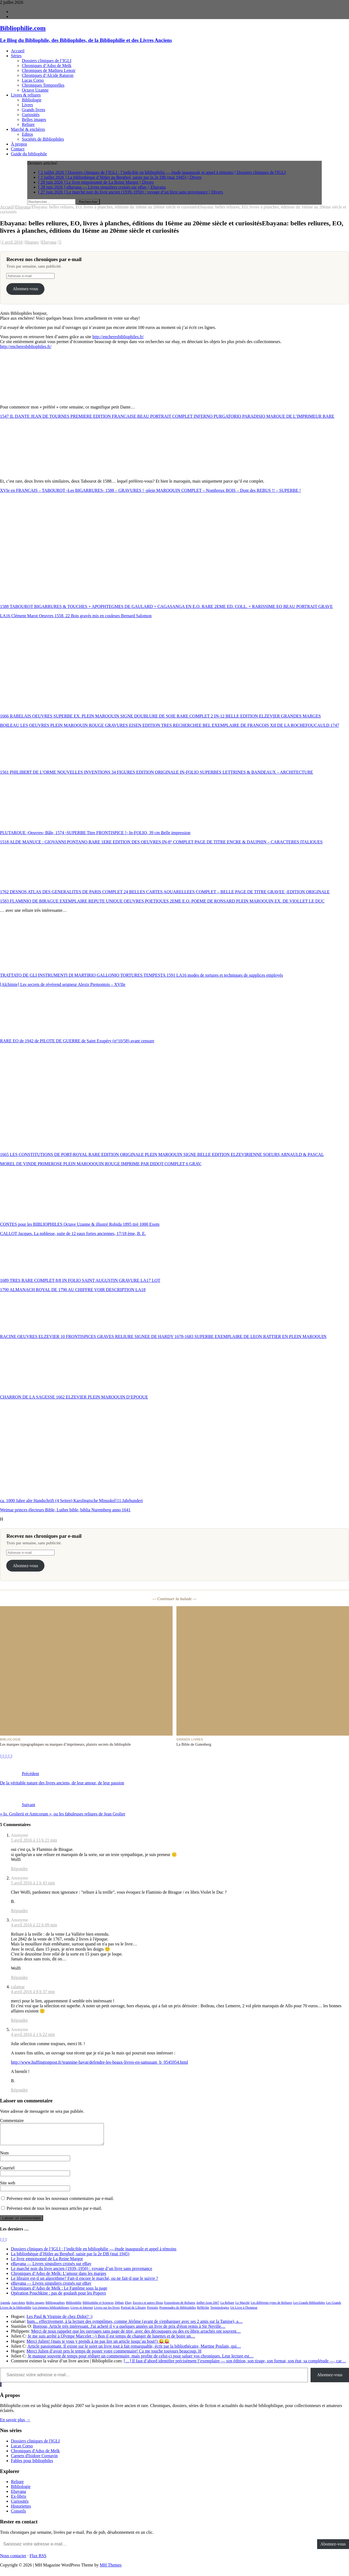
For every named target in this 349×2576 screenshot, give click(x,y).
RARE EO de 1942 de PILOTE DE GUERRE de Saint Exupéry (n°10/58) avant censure (77, 1041)
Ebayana (48, 242)
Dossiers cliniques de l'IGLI (35, 2445)
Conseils (18, 2515)
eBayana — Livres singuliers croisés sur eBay (51, 2267)
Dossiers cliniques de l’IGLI (46, 60)
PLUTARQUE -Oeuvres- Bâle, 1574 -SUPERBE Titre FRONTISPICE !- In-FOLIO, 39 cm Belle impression (95, 832)
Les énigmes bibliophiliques (50, 2312)
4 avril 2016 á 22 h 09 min (34, 1925)
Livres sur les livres (107, 2312)
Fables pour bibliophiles (32, 2464)
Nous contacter (13, 2559)
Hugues (32, 242)
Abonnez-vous (25, 288)
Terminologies (219, 2312)
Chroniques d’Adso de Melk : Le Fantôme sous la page (59, 2292)
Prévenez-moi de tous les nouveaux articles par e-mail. (54, 2212)
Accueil (18, 51)
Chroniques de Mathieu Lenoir (49, 70)
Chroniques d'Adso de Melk (35, 2455)
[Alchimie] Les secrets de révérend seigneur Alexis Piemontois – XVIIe (62, 984)
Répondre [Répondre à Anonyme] (19, 1868)
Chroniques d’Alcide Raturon (47, 75)
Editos (27, 134)
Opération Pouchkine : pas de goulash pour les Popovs (58, 2297)
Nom (4, 2157)
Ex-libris (18, 2500)
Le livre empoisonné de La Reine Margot (47, 2262)
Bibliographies (55, 2307)
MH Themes (111, 2569)
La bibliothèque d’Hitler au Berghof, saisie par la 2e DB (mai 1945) (70, 2258)
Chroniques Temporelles (43, 85)
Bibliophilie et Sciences (98, 2307)
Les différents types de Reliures (271, 2307)
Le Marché (242, 2307)
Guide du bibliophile (29, 154)
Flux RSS (37, 2559)
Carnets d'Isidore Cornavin (34, 2459)
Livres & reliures (26, 95)
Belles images (34, 119)
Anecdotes (18, 2307)
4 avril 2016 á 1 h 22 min (33, 2034)
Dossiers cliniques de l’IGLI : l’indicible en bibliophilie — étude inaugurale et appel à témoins (93, 2253)
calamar (18, 1986)
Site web (7, 2187)
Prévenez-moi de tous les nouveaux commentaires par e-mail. (60, 2202)
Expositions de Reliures (179, 2307)
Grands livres (33, 109)
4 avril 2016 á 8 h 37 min (33, 1991)
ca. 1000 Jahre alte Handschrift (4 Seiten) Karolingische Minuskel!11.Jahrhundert (71, 1500)
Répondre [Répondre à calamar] (19, 2020)
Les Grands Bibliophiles (309, 2307)
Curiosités (31, 114)
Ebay (128, 2307)
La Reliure (227, 2307)
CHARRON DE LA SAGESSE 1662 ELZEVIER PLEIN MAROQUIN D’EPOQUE (74, 1397)
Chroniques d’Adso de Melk (46, 65)
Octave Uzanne (35, 90)
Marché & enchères (28, 129)
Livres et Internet (81, 2312)
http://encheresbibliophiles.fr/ (118, 336)
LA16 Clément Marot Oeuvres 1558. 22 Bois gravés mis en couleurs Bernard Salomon (76, 615)
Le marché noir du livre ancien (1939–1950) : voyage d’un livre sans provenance (81, 2272)
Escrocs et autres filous (148, 2307)
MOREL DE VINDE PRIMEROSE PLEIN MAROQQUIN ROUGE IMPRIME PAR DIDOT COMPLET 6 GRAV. (100, 1163)
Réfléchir (203, 2312)
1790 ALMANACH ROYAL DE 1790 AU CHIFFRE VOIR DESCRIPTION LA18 (73, 1289)
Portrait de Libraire (133, 2312)
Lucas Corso (33, 80)
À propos (19, 144)
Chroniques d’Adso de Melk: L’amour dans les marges (58, 2277)
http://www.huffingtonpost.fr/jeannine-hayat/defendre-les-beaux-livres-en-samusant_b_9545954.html (99, 2062)
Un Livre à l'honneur (243, 2312)
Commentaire (12, 2120)
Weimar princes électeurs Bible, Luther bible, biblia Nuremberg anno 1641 (65, 1510)
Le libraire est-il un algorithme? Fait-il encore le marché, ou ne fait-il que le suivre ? (84, 2282)
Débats (119, 2307)
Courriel (7, 2172)
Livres (27, 104)
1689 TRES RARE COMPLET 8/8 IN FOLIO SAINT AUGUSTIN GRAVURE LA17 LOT (80, 1280)
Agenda (5, 2307)
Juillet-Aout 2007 (207, 2307)
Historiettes (21, 2510)
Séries (16, 55)
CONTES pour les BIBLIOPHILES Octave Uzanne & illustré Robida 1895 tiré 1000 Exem (80, 1224)
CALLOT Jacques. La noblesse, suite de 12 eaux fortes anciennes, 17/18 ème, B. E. (73, 1233)
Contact (18, 149)
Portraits (152, 2312)
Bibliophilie (74, 2307)
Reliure (28, 124)
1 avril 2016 (12, 242)
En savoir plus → (15, 2423)
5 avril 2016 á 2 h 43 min (33, 1883)
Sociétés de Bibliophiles (43, 139)
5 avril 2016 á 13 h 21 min (34, 1840)
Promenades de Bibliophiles (177, 2312)
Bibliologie (31, 100)
